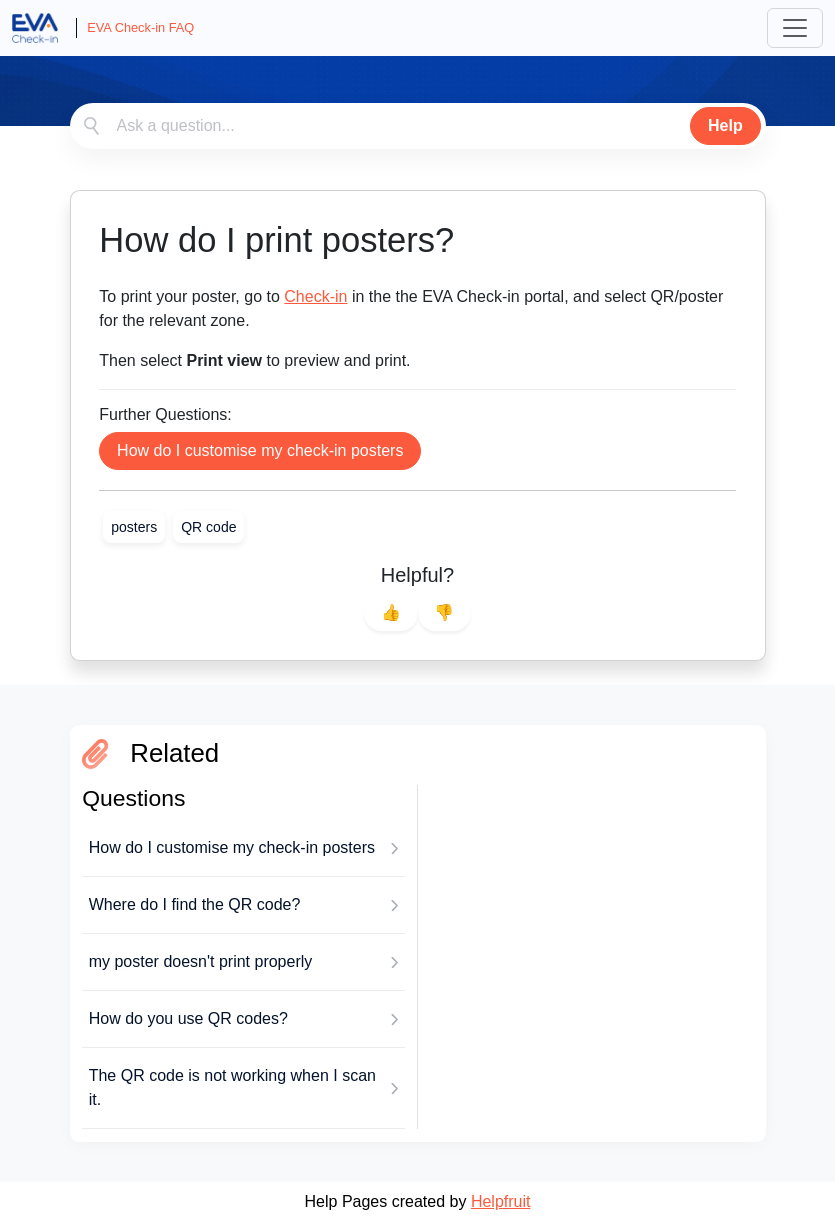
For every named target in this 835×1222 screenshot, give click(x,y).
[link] (134, 527)
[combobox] (418, 126)
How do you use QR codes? (188, 1018)
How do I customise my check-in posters (260, 450)
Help (725, 125)
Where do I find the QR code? (195, 904)
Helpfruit (501, 1201)
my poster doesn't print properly (201, 961)
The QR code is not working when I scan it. (232, 1087)
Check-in (315, 296)
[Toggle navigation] (795, 28)
